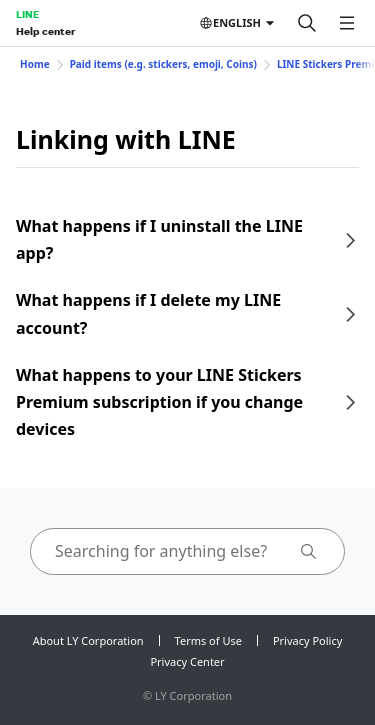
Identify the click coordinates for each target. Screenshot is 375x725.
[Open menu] (347, 23)
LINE (27, 14)
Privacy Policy (307, 640)
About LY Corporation (88, 640)
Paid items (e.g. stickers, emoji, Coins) (163, 64)
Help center (45, 31)
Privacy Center (187, 661)
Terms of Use (208, 640)
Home (35, 64)
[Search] (307, 23)
